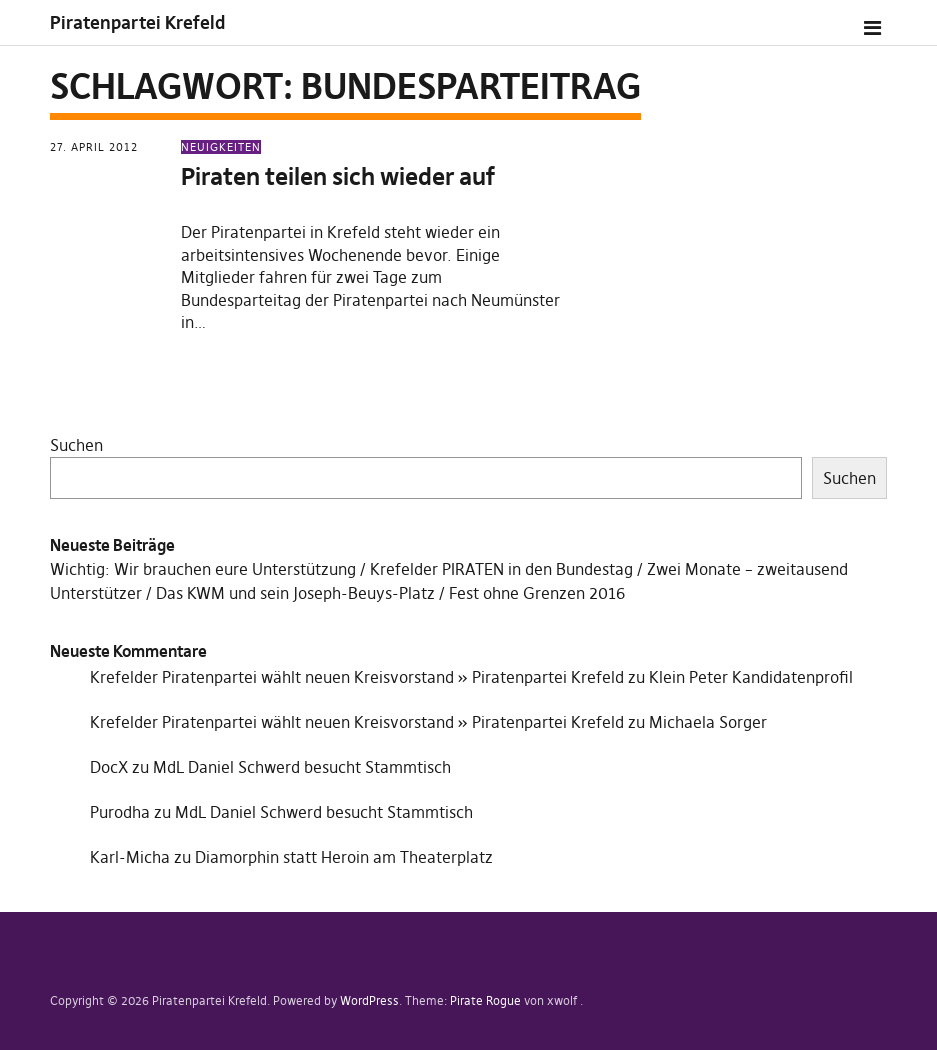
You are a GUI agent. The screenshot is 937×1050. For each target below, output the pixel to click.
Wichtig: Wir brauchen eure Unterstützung (203, 569)
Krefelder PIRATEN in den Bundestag (501, 569)
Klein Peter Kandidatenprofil (751, 677)
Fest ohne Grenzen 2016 (537, 593)
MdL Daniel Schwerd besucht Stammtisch (302, 767)
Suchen (76, 445)
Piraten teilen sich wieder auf (338, 176)
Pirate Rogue (485, 1000)
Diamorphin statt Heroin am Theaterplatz (344, 857)
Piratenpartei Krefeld (137, 22)
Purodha (120, 812)
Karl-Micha (130, 857)
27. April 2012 (94, 147)
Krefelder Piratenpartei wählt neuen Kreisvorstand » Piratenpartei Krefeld (357, 677)
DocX (109, 767)
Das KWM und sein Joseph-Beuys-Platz (295, 593)
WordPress (369, 1000)
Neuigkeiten (221, 147)
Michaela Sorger (708, 722)
